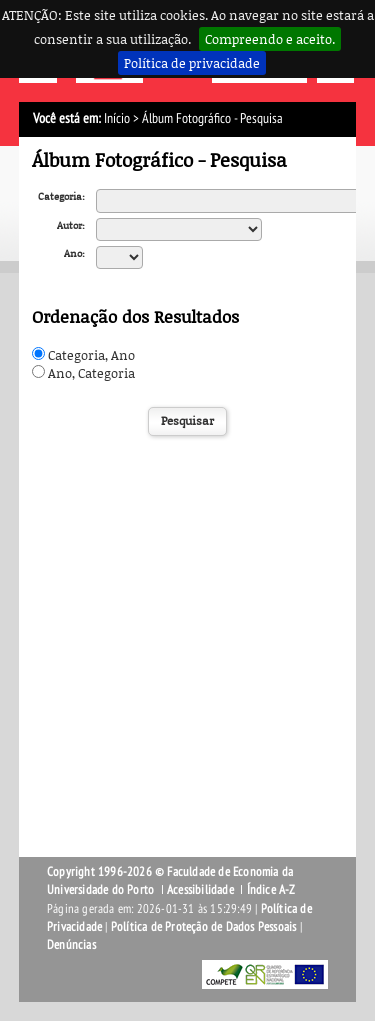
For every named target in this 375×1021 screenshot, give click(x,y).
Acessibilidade (200, 890)
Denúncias (71, 945)
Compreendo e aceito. (270, 39)
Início (117, 118)
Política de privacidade (192, 63)
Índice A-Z (271, 890)
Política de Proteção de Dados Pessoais (204, 927)
